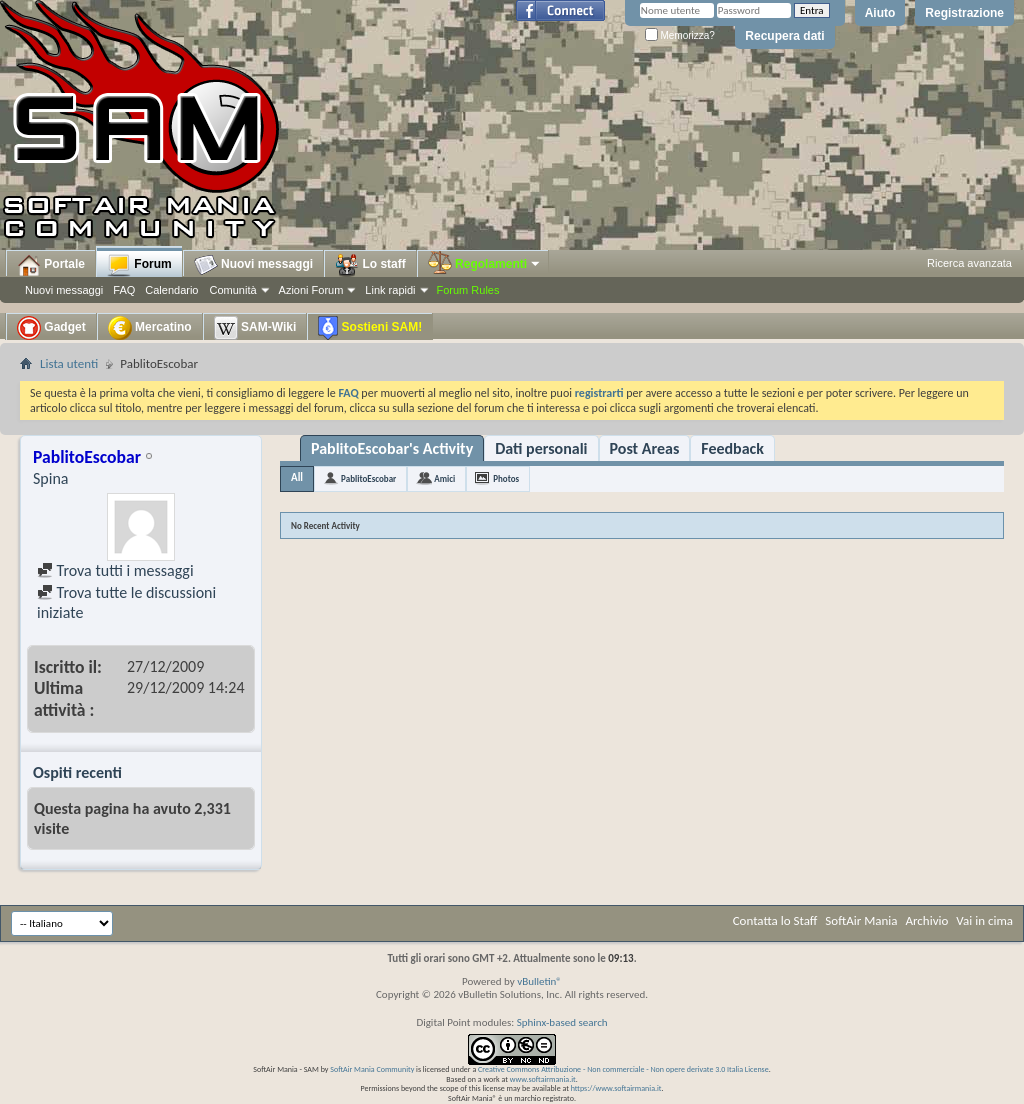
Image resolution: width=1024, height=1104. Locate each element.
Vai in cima (984, 920)
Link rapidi (390, 290)
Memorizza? (680, 35)
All (297, 477)
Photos (506, 478)
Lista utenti (69, 363)
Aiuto (880, 13)
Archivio (927, 920)
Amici (444, 478)
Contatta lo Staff (775, 920)
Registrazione (964, 13)
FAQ (124, 290)
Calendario (171, 290)
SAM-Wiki (255, 328)
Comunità (232, 290)
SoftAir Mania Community (372, 1069)
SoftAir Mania (861, 920)
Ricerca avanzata (969, 263)
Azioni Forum (311, 290)
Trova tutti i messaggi (115, 570)
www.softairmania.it (543, 1079)
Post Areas (645, 448)
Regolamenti (485, 264)
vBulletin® (539, 981)
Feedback (732, 448)
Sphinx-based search (562, 1022)
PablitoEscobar (368, 478)
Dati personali (541, 448)
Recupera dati (784, 36)
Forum (139, 265)
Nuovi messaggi (64, 290)
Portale (51, 265)
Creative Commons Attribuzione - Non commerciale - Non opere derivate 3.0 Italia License (623, 1069)
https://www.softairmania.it (616, 1088)
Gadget (51, 328)
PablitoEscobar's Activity (392, 448)
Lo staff (370, 265)
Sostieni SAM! (370, 328)
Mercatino (150, 328)
